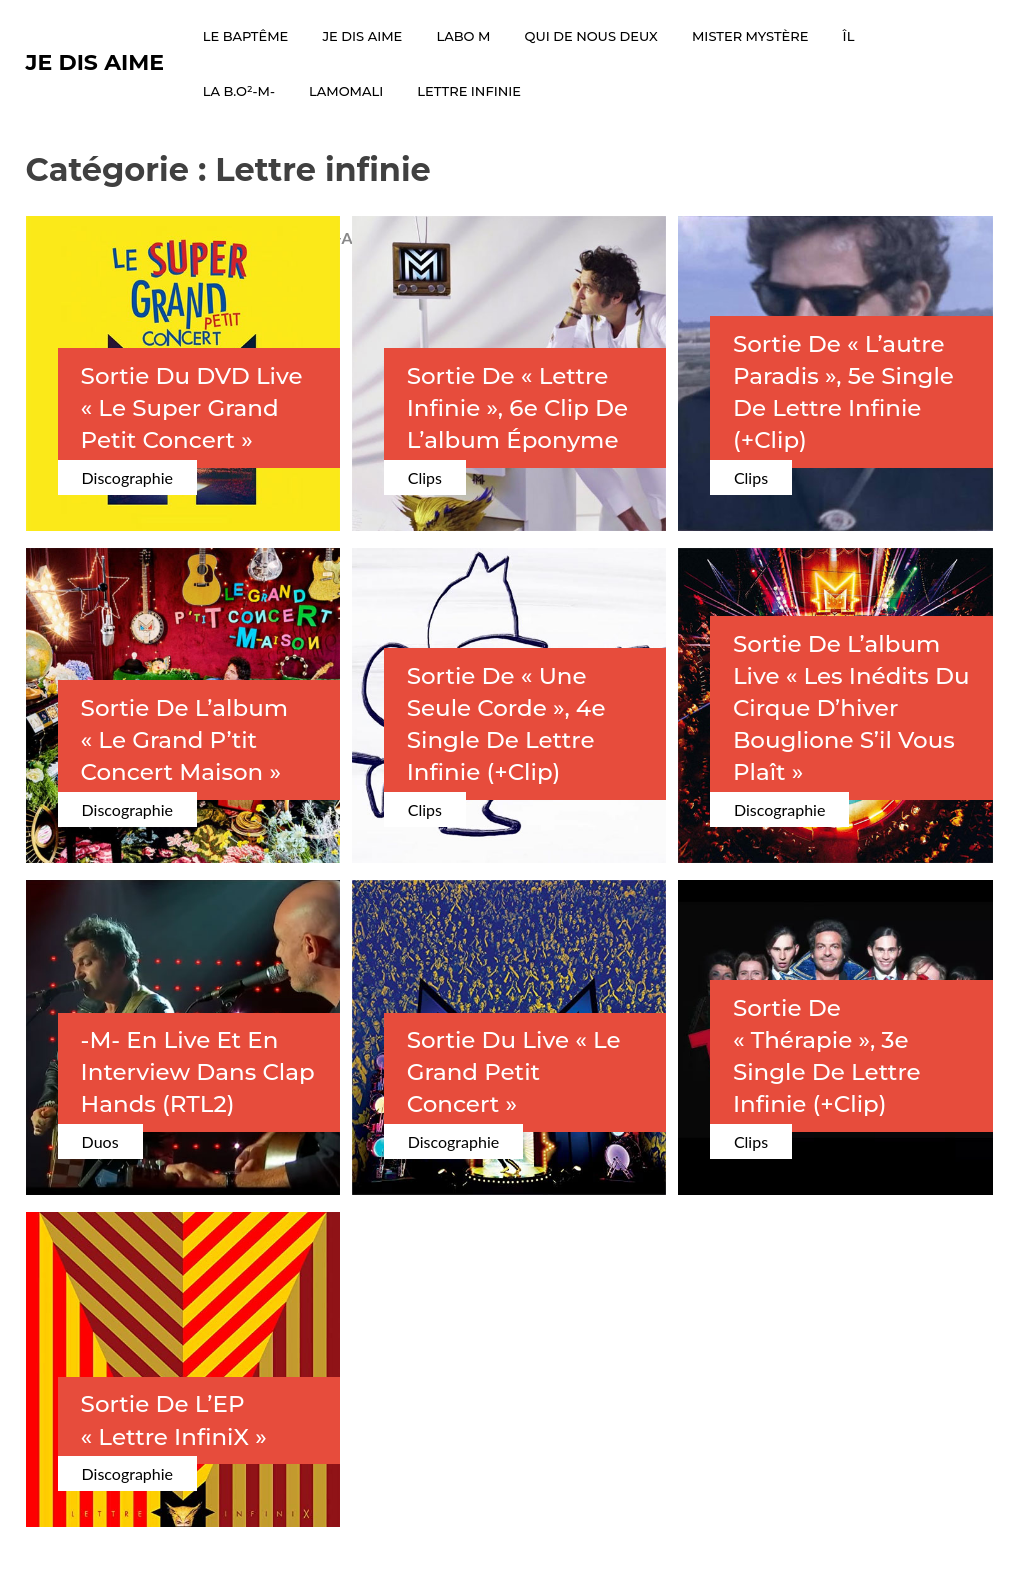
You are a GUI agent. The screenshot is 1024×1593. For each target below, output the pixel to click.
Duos (100, 1141)
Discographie (127, 477)
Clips (425, 477)
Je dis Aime (95, 62)
